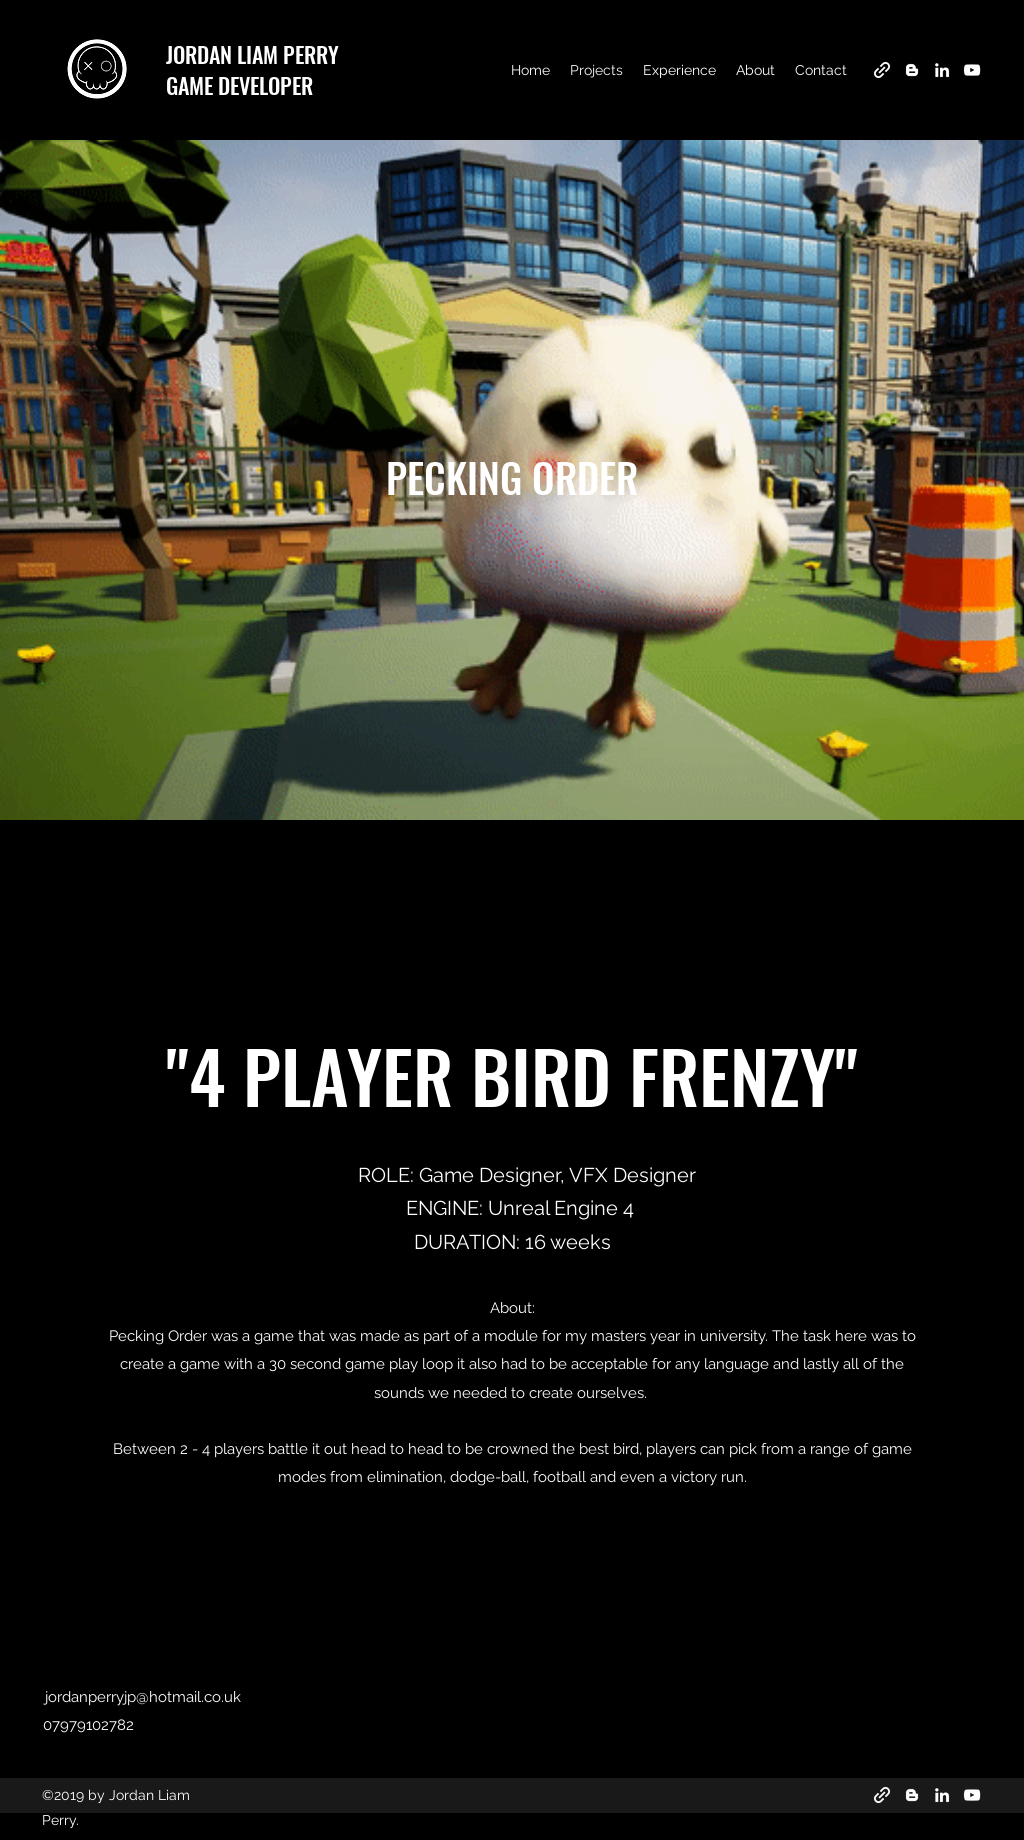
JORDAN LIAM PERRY (252, 54)
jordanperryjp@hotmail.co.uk (143, 1697)
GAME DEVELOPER (239, 85)
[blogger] (912, 70)
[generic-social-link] (882, 70)
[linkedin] (942, 70)
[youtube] (972, 70)
